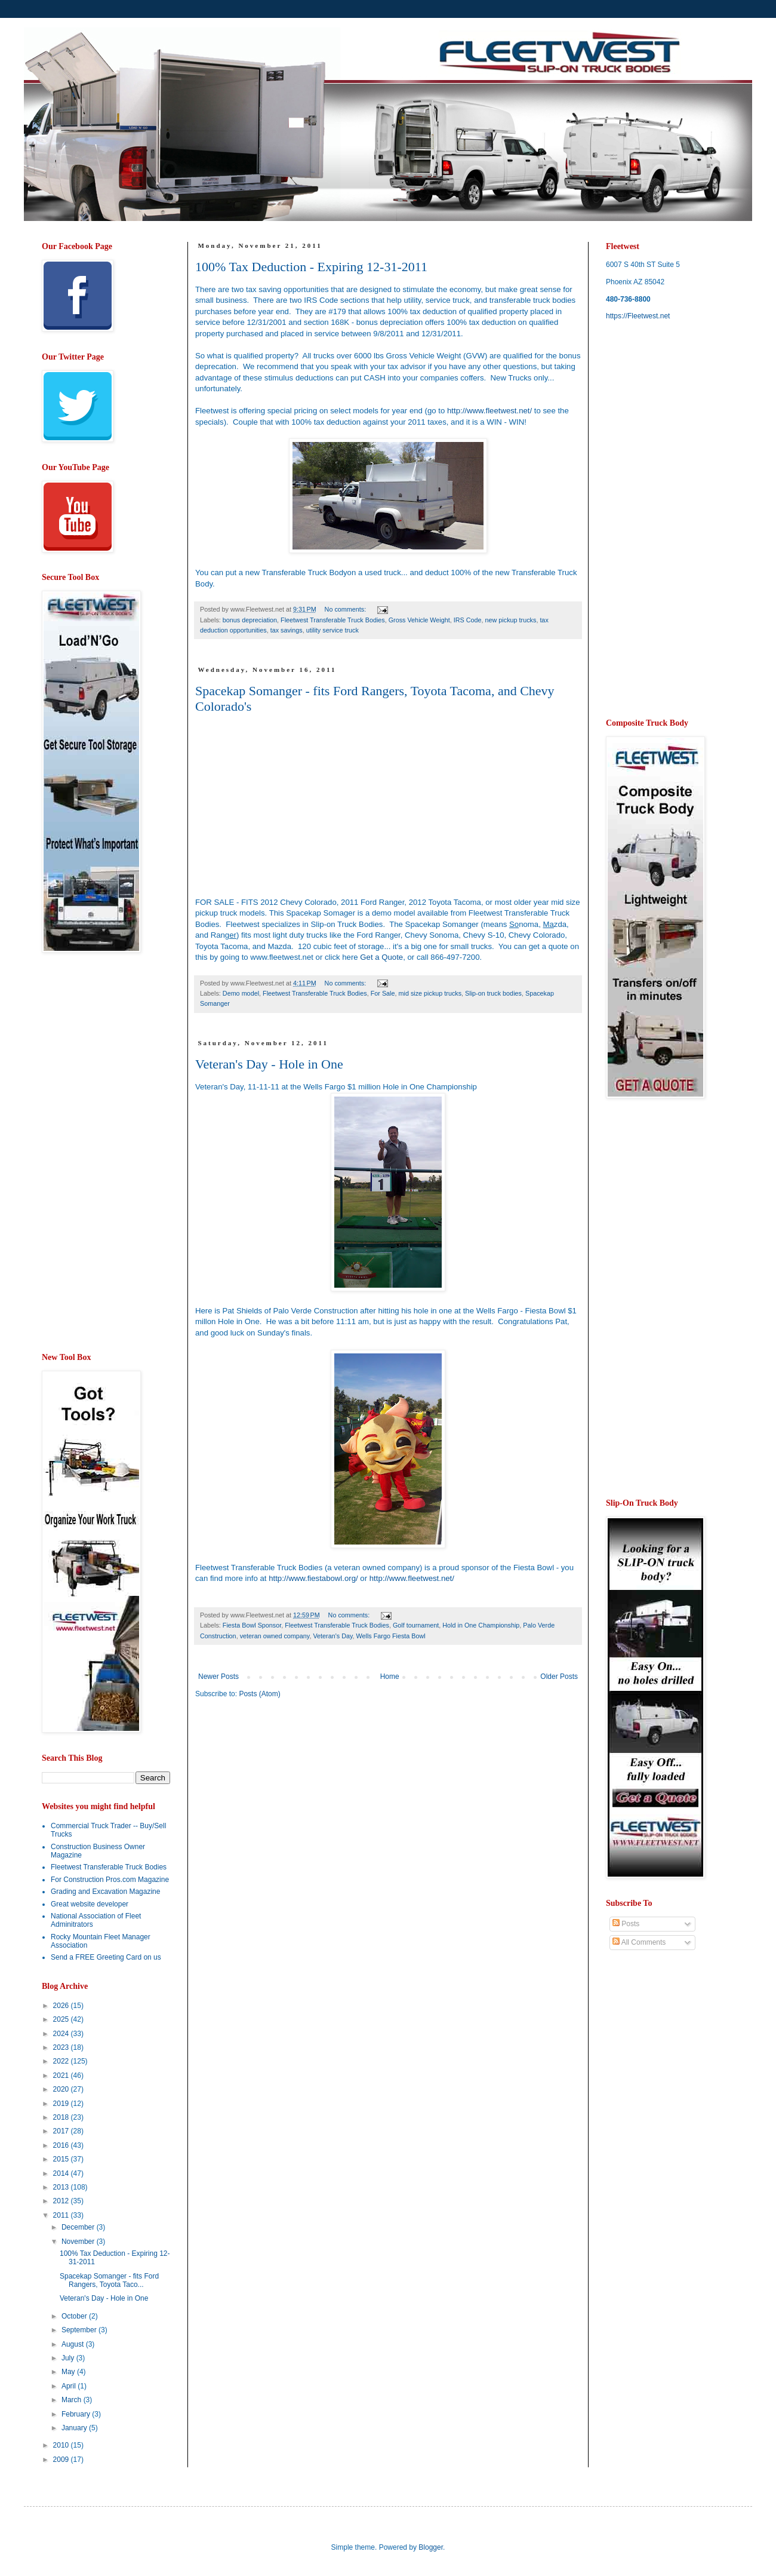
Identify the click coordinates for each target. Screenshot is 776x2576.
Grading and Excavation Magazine (105, 1891)
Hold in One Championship (480, 1625)
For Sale (383, 993)
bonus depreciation (250, 620)
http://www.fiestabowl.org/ (313, 1578)
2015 (62, 2159)
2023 (62, 2047)
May (69, 2372)
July (68, 2358)
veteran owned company (275, 1635)
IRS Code (468, 620)
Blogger (430, 2547)
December (79, 2227)
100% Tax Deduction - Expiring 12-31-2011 (311, 266)
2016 (62, 2145)
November (79, 2241)
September (79, 2330)
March (72, 2400)
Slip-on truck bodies (493, 993)
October (75, 2316)
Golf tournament (416, 1625)
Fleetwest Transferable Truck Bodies (333, 620)
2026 (62, 2005)
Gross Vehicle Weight (419, 620)
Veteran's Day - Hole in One (269, 1064)
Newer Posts (218, 1676)
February (76, 2414)
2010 (62, 2445)
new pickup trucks (511, 620)
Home (389, 1676)
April (69, 2386)
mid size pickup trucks (430, 993)
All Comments (639, 1942)
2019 (62, 2103)
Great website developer (89, 1904)
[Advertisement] (89, 1153)
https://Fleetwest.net (638, 316)
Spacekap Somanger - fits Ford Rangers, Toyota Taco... (109, 2280)
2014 (62, 2173)
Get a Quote (381, 957)
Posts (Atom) (259, 1694)
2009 (62, 2459)
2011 (62, 2215)
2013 (62, 2187)
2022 (62, 2061)
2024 (62, 2034)
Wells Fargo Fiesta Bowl (391, 1635)
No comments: (346, 609)
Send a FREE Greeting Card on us (106, 1957)
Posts (625, 1924)
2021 (62, 2075)
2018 (62, 2117)
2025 (62, 2019)
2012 (62, 2201)
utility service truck (332, 630)
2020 (62, 2089)
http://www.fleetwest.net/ (489, 410)
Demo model (241, 993)
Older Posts (559, 1676)
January (75, 2428)
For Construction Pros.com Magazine (110, 1879)
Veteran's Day (332, 1635)
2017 (62, 2131)
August (73, 2344)
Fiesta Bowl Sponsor (252, 1625)
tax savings (286, 630)
